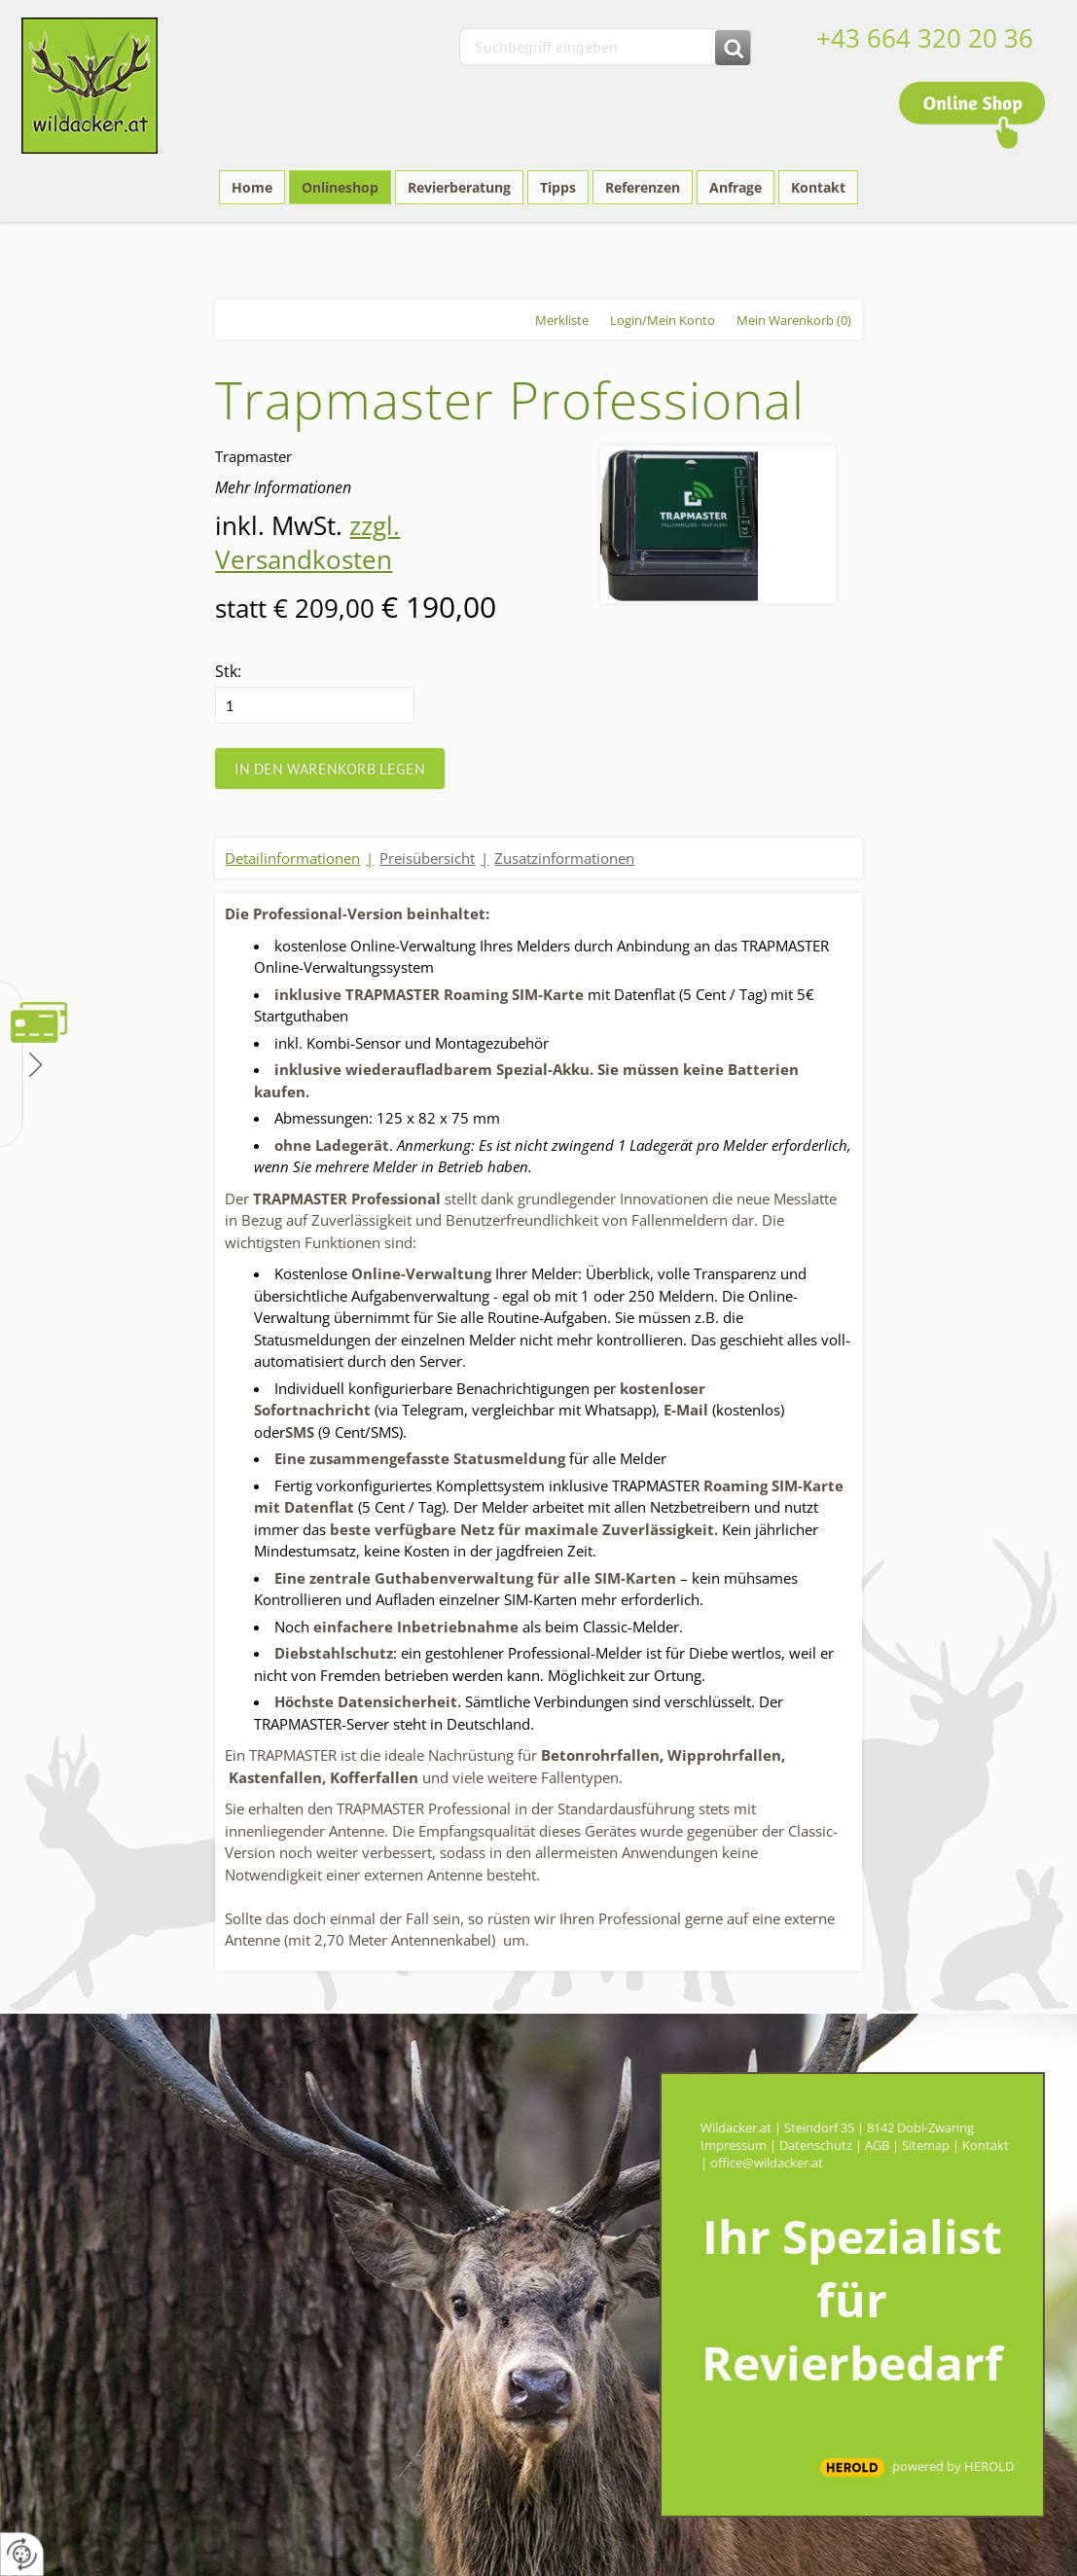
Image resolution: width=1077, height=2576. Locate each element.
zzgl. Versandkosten (307, 543)
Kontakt (985, 2145)
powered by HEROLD (953, 2466)
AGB (877, 2145)
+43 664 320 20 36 (924, 37)
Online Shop (972, 115)
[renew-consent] (22, 2554)
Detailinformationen (292, 858)
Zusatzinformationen (564, 858)
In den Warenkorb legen (329, 768)
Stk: (228, 671)
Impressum (733, 2145)
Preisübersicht (427, 858)
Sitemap (926, 2145)
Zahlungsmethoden (33, 1063)
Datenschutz (815, 2145)
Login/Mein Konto (662, 320)
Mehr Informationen (283, 487)
